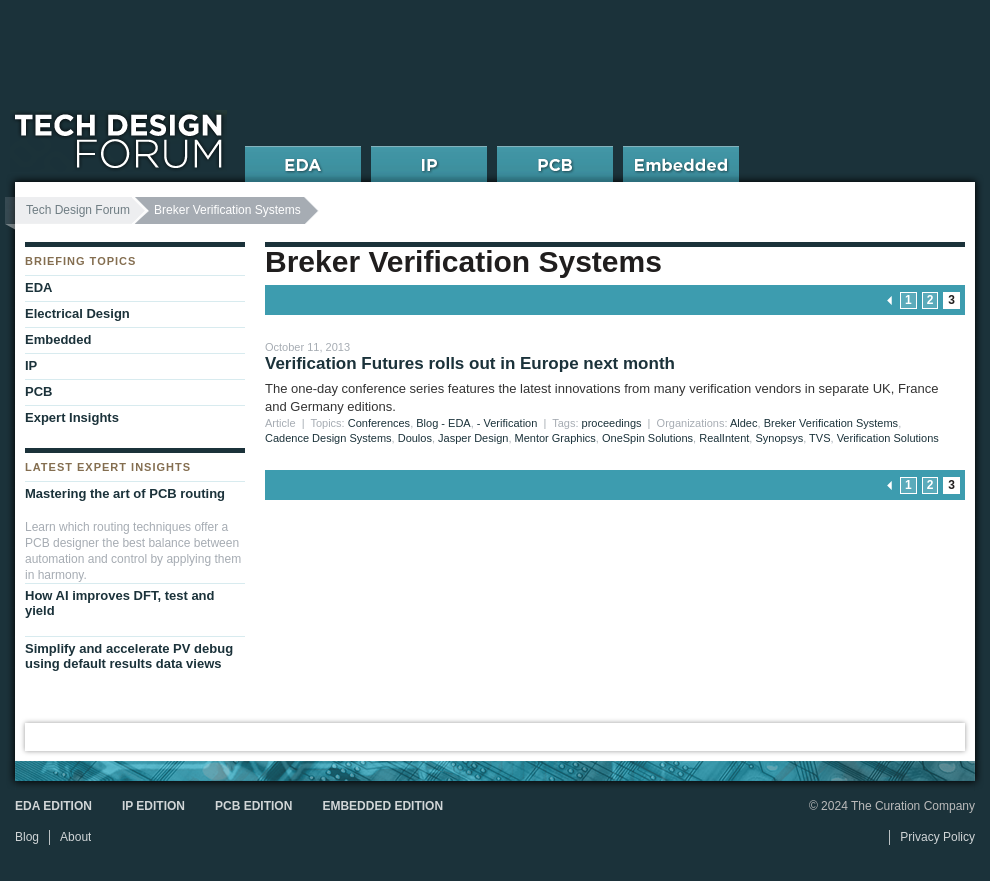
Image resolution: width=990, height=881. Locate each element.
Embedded (58, 339)
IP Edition (153, 806)
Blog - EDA (443, 423)
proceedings (612, 423)
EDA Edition (53, 806)
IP (31, 365)
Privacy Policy (937, 837)
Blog (27, 837)
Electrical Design (77, 313)
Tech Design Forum (78, 210)
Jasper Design (473, 438)
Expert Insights (72, 417)
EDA (38, 287)
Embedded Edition (382, 806)
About (75, 837)
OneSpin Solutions (647, 438)
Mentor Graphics (555, 438)
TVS (819, 438)
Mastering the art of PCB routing (125, 493)
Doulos (415, 438)
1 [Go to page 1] (908, 300)
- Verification (507, 423)
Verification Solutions (888, 438)
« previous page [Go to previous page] (890, 300)
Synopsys (779, 438)
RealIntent (724, 438)
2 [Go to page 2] (930, 300)
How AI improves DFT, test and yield (120, 603)
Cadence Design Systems (328, 438)
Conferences (379, 423)
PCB (38, 391)
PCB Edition (253, 806)
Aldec (744, 423)
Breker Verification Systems (831, 423)
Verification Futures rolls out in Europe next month (470, 363)
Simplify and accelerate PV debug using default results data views (129, 656)
